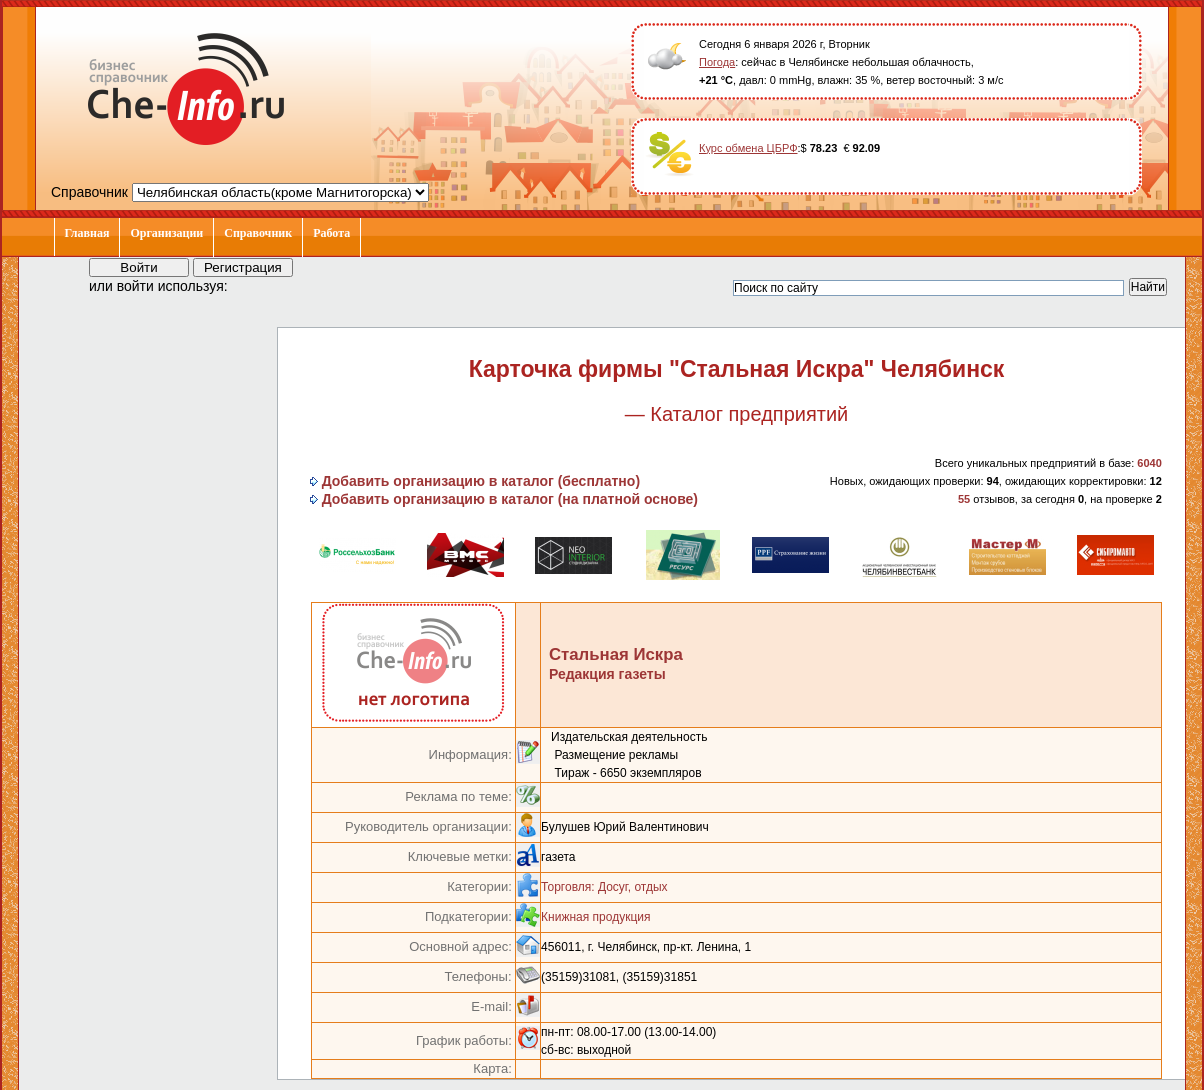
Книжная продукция (595, 917)
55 (964, 499)
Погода (717, 62)
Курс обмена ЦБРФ (748, 148)
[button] (261, 285)
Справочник (258, 233)
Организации (166, 233)
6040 (1149, 463)
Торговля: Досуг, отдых (604, 887)
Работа (331, 233)
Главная (87, 233)
